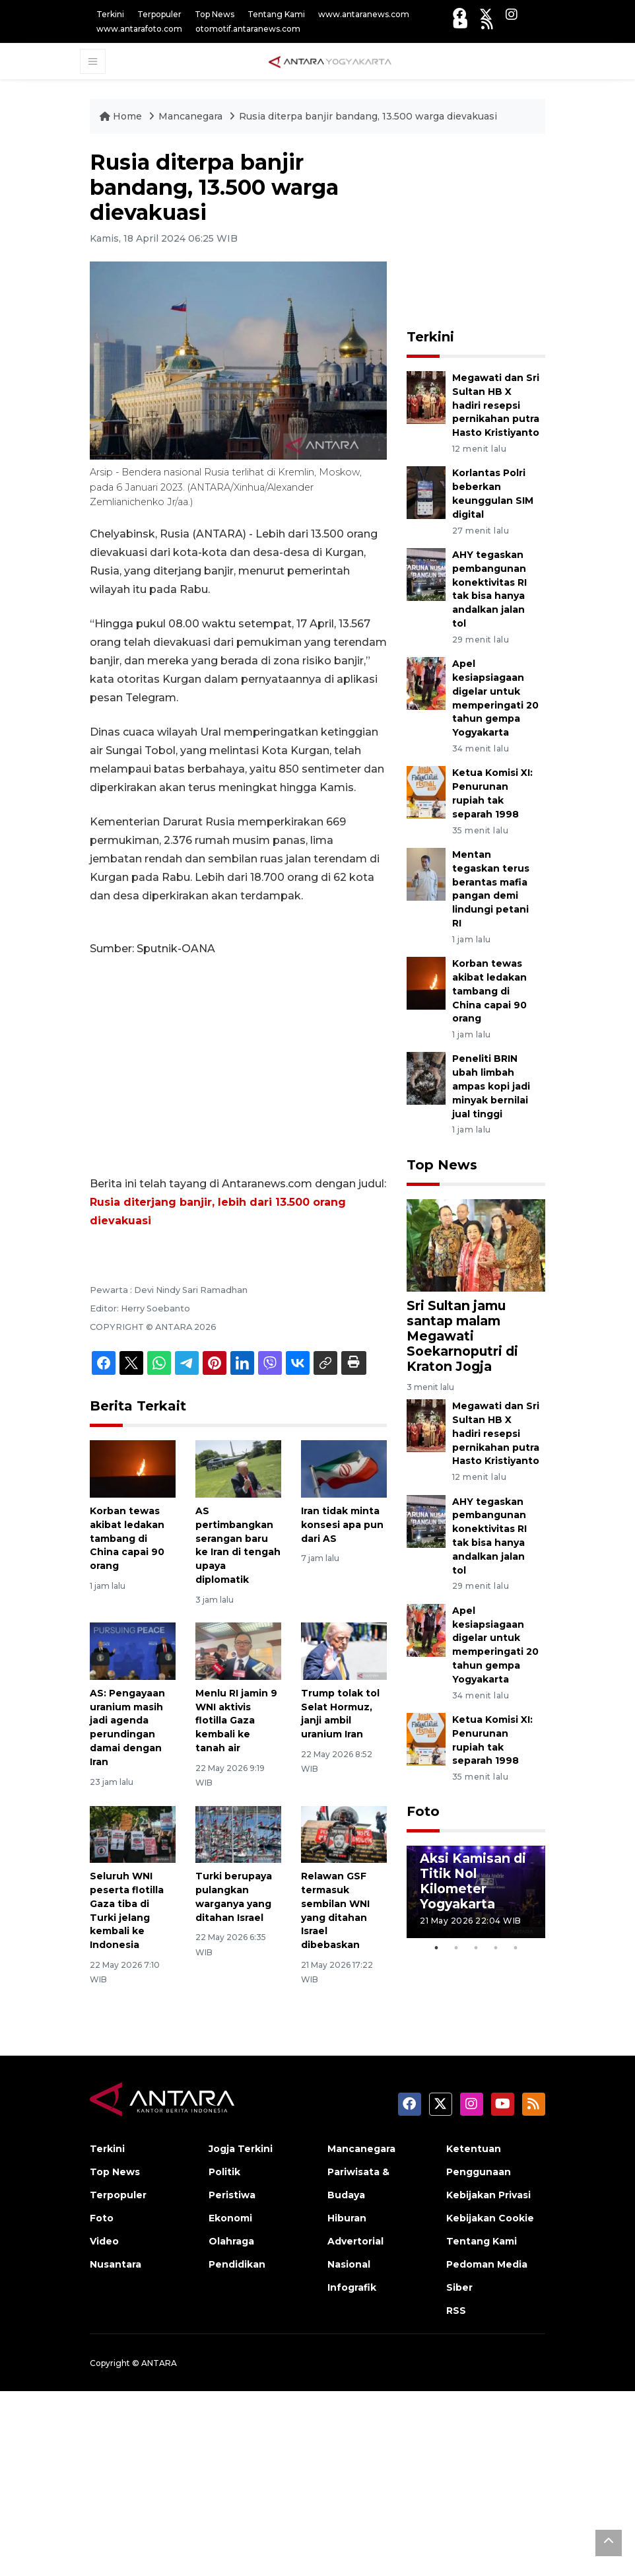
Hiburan (346, 2218)
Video (104, 2241)
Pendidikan (237, 2264)
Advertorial (355, 2241)
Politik (224, 2172)
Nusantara (115, 2264)
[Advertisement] (238, 1066)
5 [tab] (515, 1948)
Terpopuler (159, 14)
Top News (214, 14)
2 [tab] (456, 1948)
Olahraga (231, 2241)
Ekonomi (230, 2218)
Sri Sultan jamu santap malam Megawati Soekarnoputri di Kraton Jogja (462, 1336)
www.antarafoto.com (139, 29)
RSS (456, 2310)
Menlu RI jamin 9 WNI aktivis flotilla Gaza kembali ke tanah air (236, 1720)
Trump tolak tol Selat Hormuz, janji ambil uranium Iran (340, 1713)
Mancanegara (191, 116)
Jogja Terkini (241, 2149)
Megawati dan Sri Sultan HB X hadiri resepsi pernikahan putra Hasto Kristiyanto (495, 405)
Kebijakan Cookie (490, 2218)
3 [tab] (476, 1948)
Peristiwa (232, 2195)
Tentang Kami (276, 14)
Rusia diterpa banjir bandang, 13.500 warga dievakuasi (368, 116)
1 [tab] (436, 1948)
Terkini (110, 14)
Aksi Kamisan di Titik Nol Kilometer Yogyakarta (473, 1881)
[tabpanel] (476, 1892)
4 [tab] (495, 1948)
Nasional (348, 2264)
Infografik (351, 2287)
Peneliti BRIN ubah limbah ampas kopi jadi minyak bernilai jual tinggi (491, 1086)
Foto (423, 1811)
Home (122, 116)
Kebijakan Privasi (488, 2195)
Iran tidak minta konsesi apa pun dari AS (342, 1525)
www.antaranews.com (363, 14)
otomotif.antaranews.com (247, 29)
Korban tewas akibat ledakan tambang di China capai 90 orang (127, 1538)
